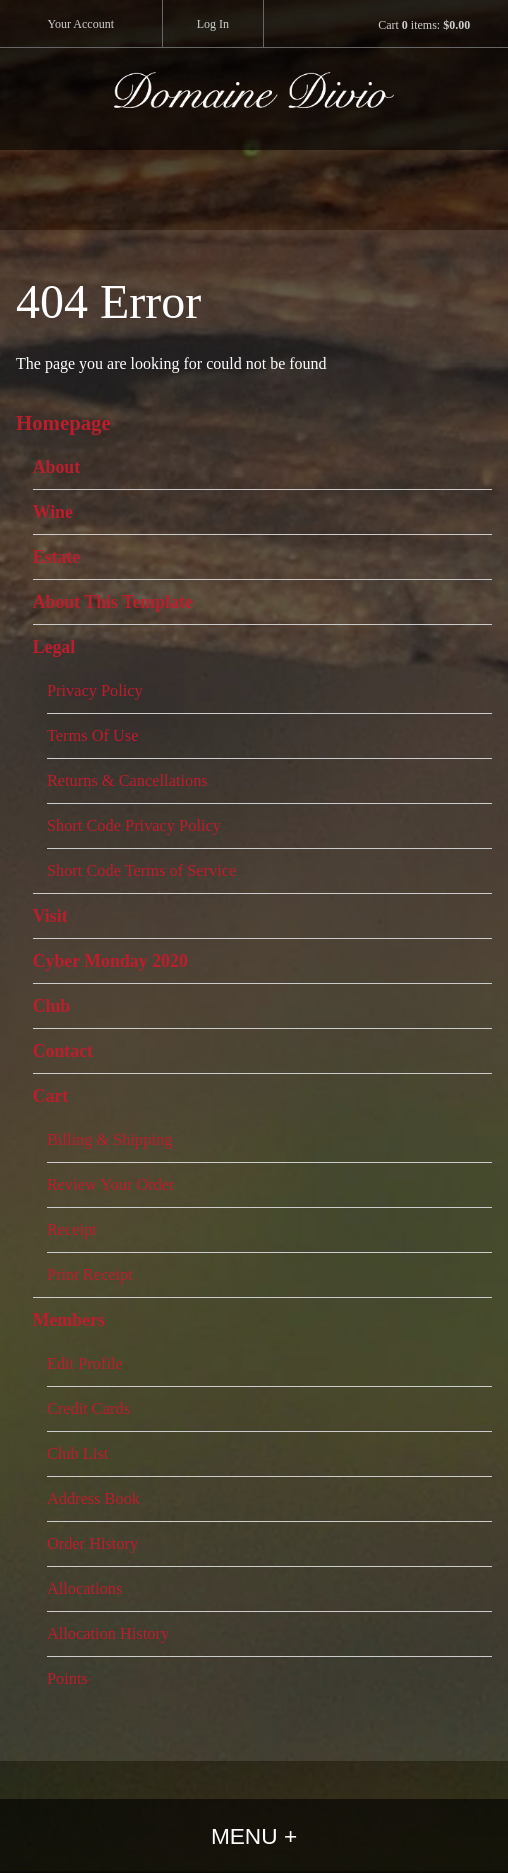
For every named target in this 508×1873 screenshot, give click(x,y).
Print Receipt (90, 1274)
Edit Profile (85, 1363)
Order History (92, 1543)
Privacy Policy (95, 690)
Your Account (81, 24)
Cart (51, 1096)
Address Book (93, 1498)
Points (67, 1678)
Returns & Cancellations (127, 780)
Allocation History (108, 1633)
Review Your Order (111, 1184)
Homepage (63, 422)
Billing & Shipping (109, 1139)
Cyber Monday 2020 (110, 961)
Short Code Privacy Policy (134, 825)
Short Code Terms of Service (141, 870)
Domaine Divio (254, 111)
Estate (57, 557)
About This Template (113, 602)
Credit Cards (88, 1408)
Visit (50, 916)
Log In (213, 24)
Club (52, 1006)
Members (69, 1320)
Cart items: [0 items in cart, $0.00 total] (424, 25)
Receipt (72, 1229)
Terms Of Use (93, 735)
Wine (53, 512)
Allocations (84, 1588)
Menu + (254, 1836)
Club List (77, 1453)
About (57, 467)
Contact (63, 1051)
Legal (54, 647)
